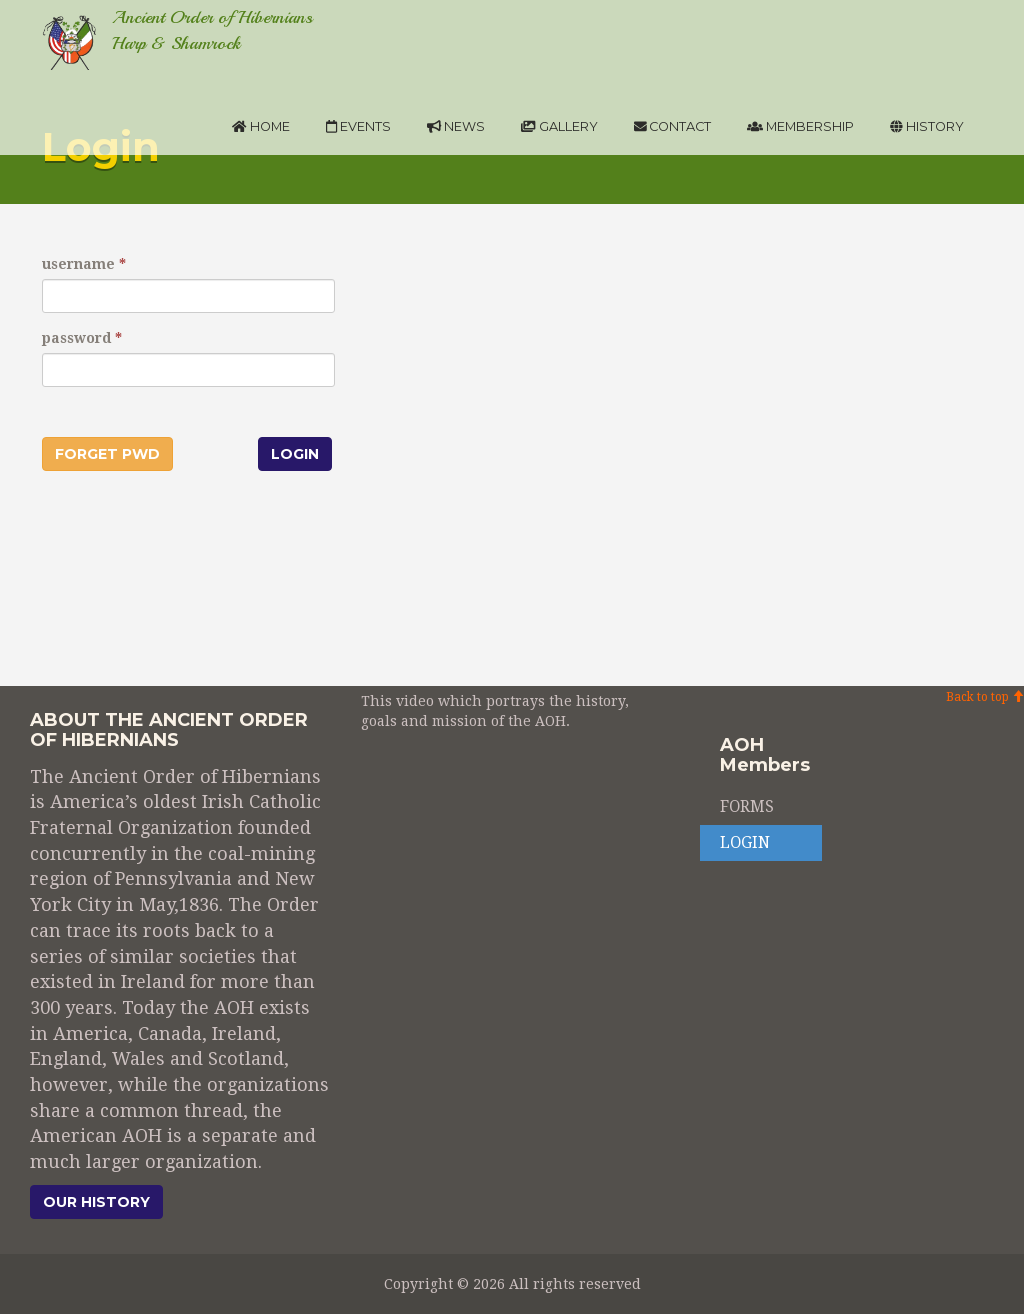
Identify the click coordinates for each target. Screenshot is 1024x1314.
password (76, 338)
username (78, 264)
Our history (96, 1202)
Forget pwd (107, 454)
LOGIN (745, 843)
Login (295, 454)
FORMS (747, 807)
